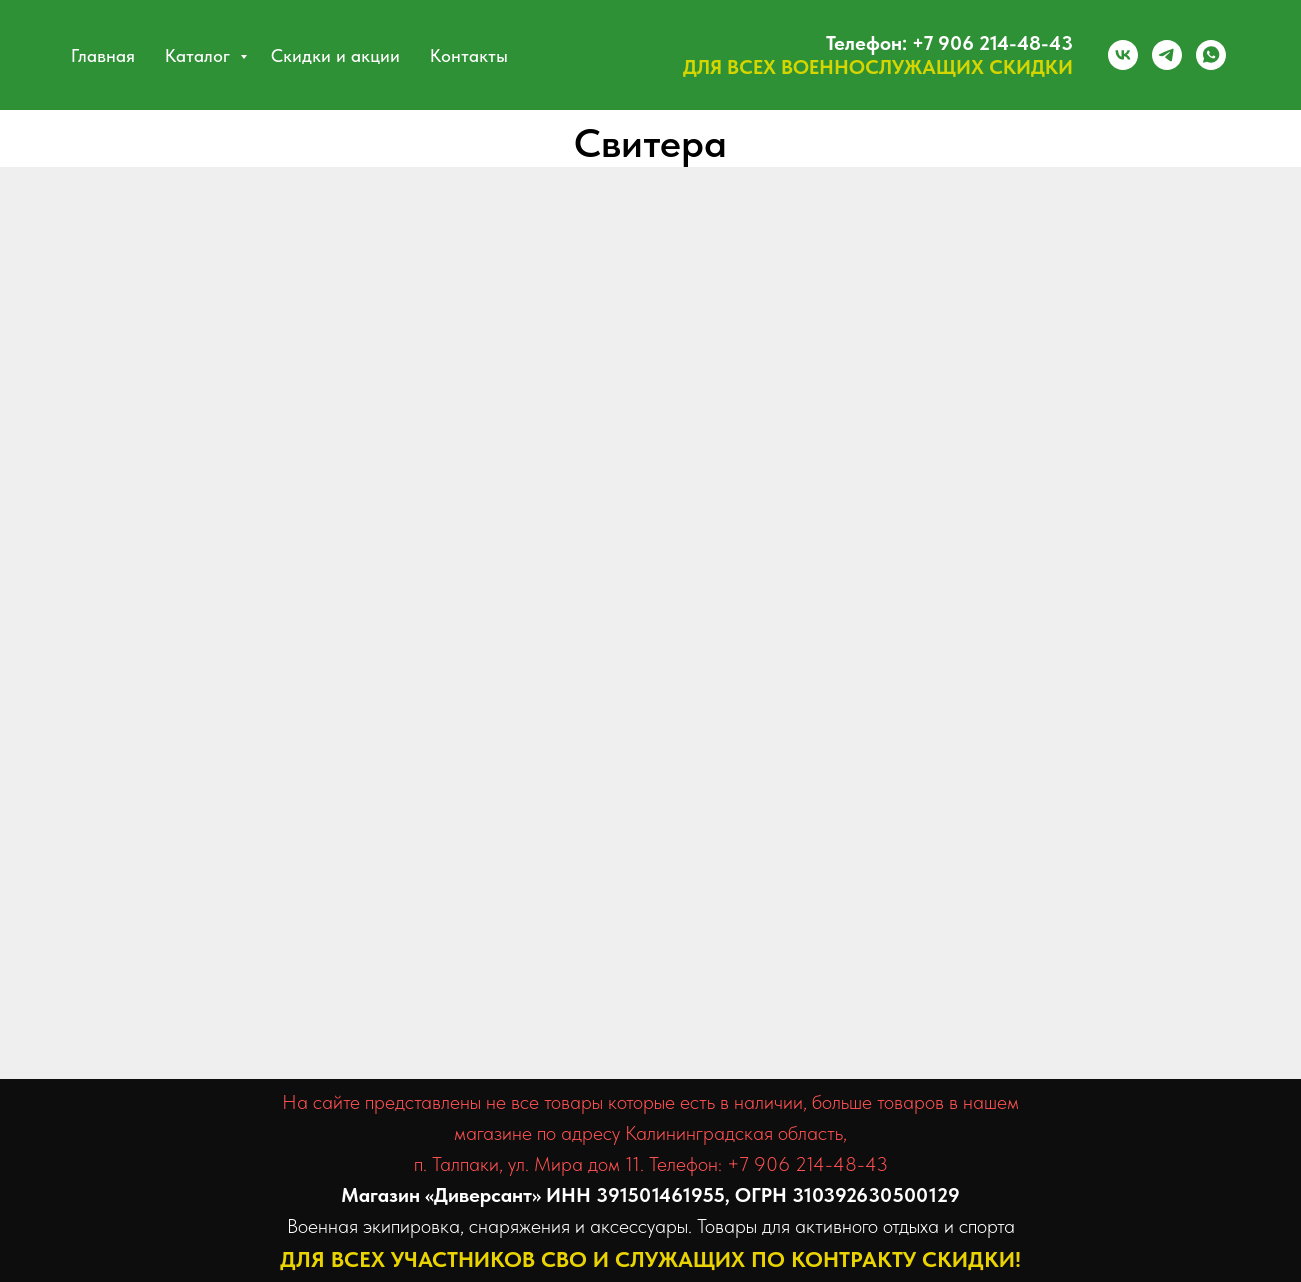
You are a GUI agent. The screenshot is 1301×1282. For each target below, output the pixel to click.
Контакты (469, 55)
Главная (103, 55)
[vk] (1123, 55)
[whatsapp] (1211, 55)
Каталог (200, 55)
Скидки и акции (335, 55)
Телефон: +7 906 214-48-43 (949, 43)
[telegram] (1167, 55)
